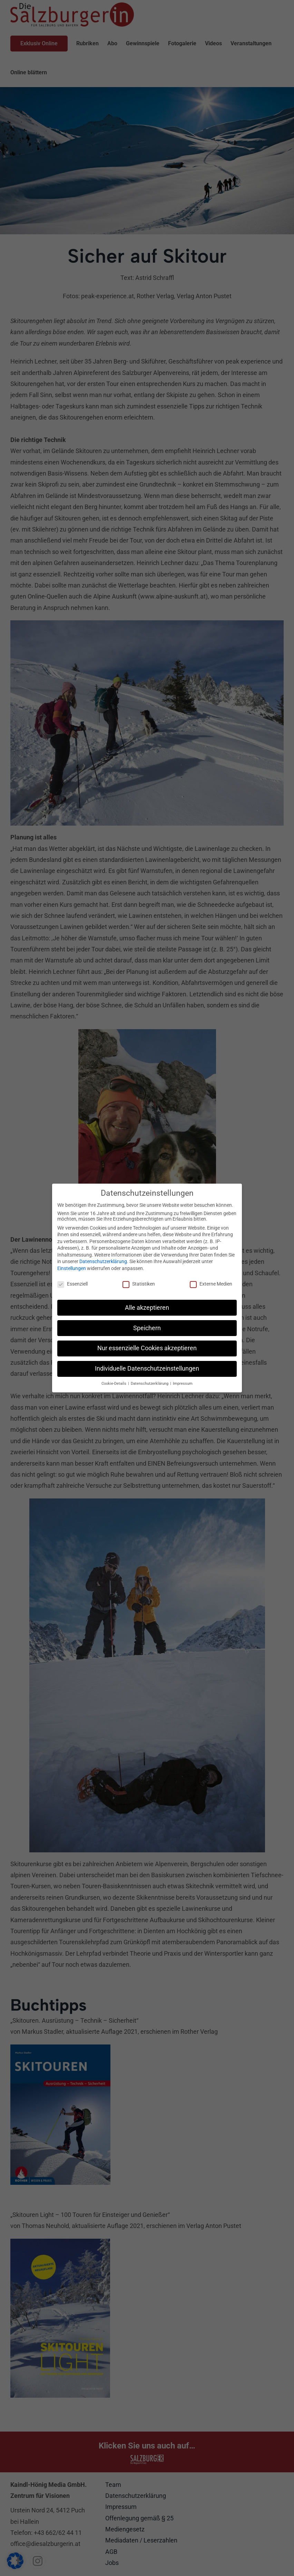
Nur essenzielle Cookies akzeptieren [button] (147, 1347)
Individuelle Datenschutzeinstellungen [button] (147, 1367)
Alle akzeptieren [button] (147, 1306)
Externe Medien (211, 1283)
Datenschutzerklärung (103, 1260)
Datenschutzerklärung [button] (150, 1383)
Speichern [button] (147, 1327)
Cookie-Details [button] (114, 1383)
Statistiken (138, 1283)
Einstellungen (71, 1267)
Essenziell (72, 1283)
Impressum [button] (183, 1383)
